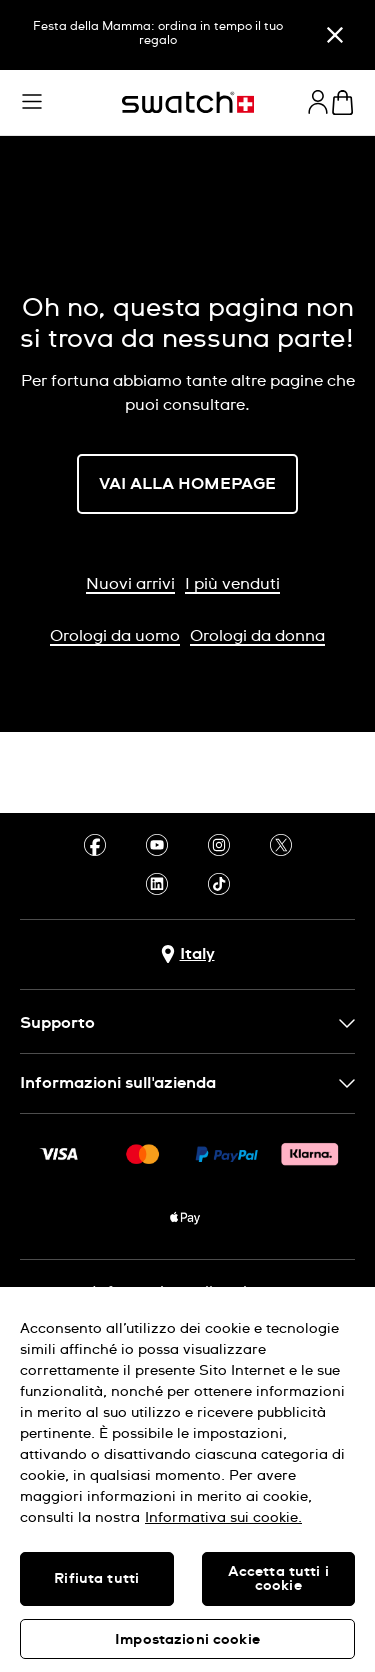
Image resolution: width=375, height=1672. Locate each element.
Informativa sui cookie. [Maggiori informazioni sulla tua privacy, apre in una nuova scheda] (223, 1518)
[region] (187, 1479)
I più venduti (232, 584)
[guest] (318, 102)
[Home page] (188, 102)
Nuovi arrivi (130, 584)
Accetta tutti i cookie (278, 1579)
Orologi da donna (257, 636)
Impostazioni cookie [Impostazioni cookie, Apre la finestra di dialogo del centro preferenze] (187, 1640)
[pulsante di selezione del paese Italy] (188, 954)
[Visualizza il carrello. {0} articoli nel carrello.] (342, 102)
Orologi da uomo (115, 636)
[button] (32, 102)
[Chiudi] (335, 35)
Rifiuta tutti (96, 1579)
